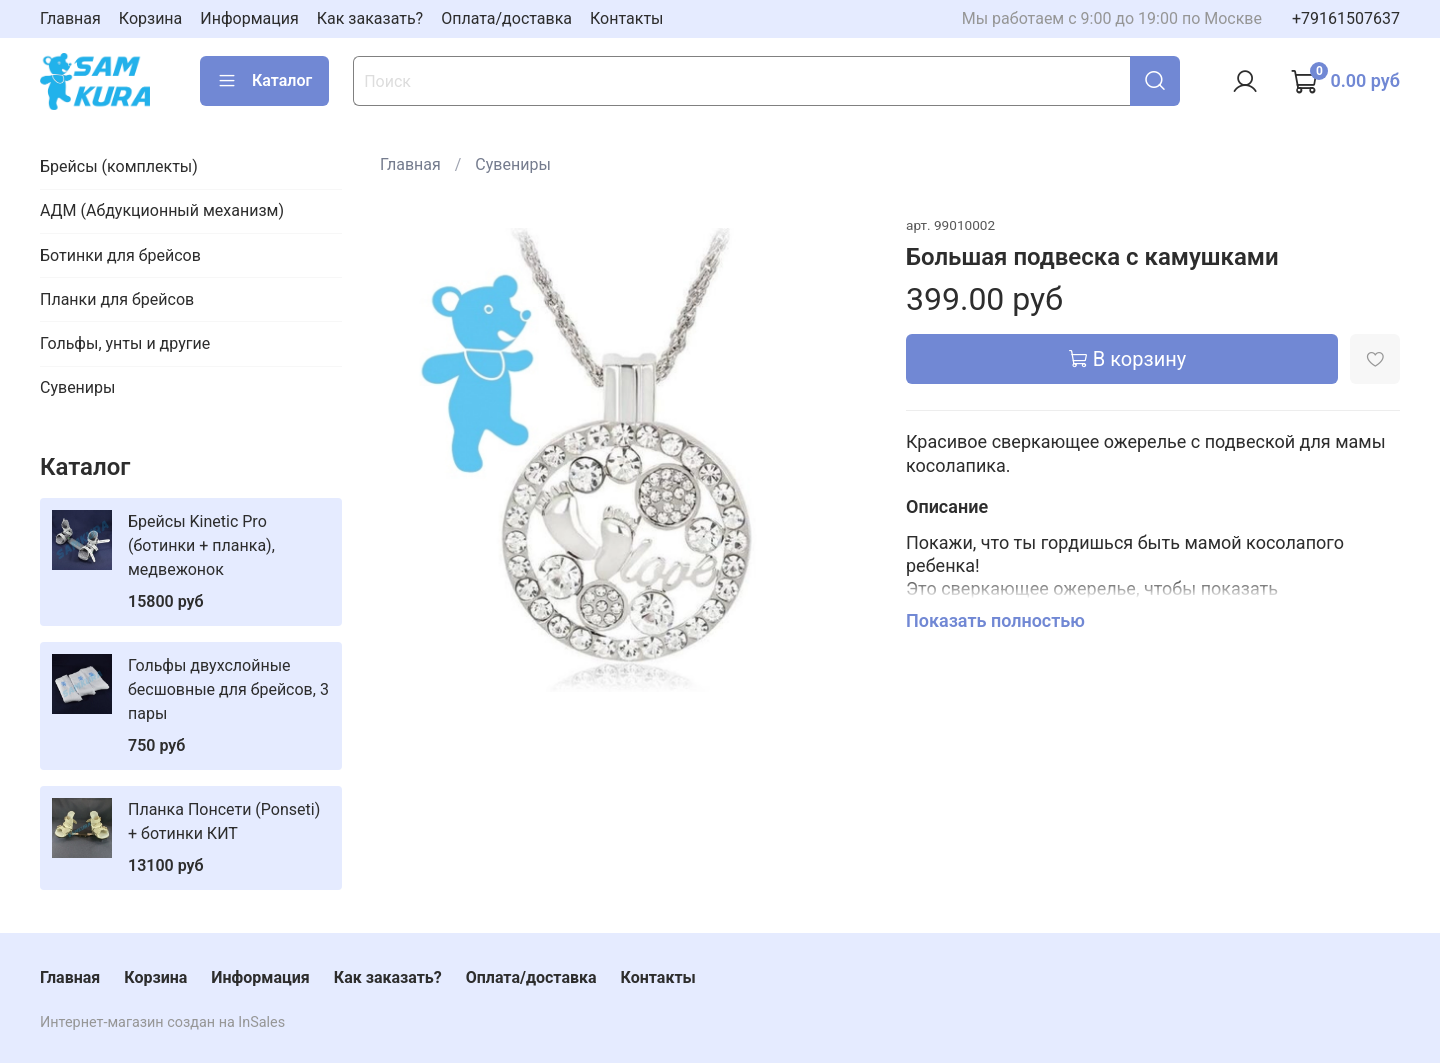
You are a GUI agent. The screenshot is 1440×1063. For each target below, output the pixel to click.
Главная (70, 18)
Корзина (150, 18)
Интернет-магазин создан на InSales (162, 1022)
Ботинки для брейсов (120, 255)
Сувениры (512, 164)
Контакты (626, 18)
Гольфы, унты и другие (125, 343)
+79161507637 (1346, 18)
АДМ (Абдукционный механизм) (162, 210)
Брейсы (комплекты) (119, 166)
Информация (249, 18)
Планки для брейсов (117, 299)
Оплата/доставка (506, 18)
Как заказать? (370, 18)
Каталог (264, 81)
